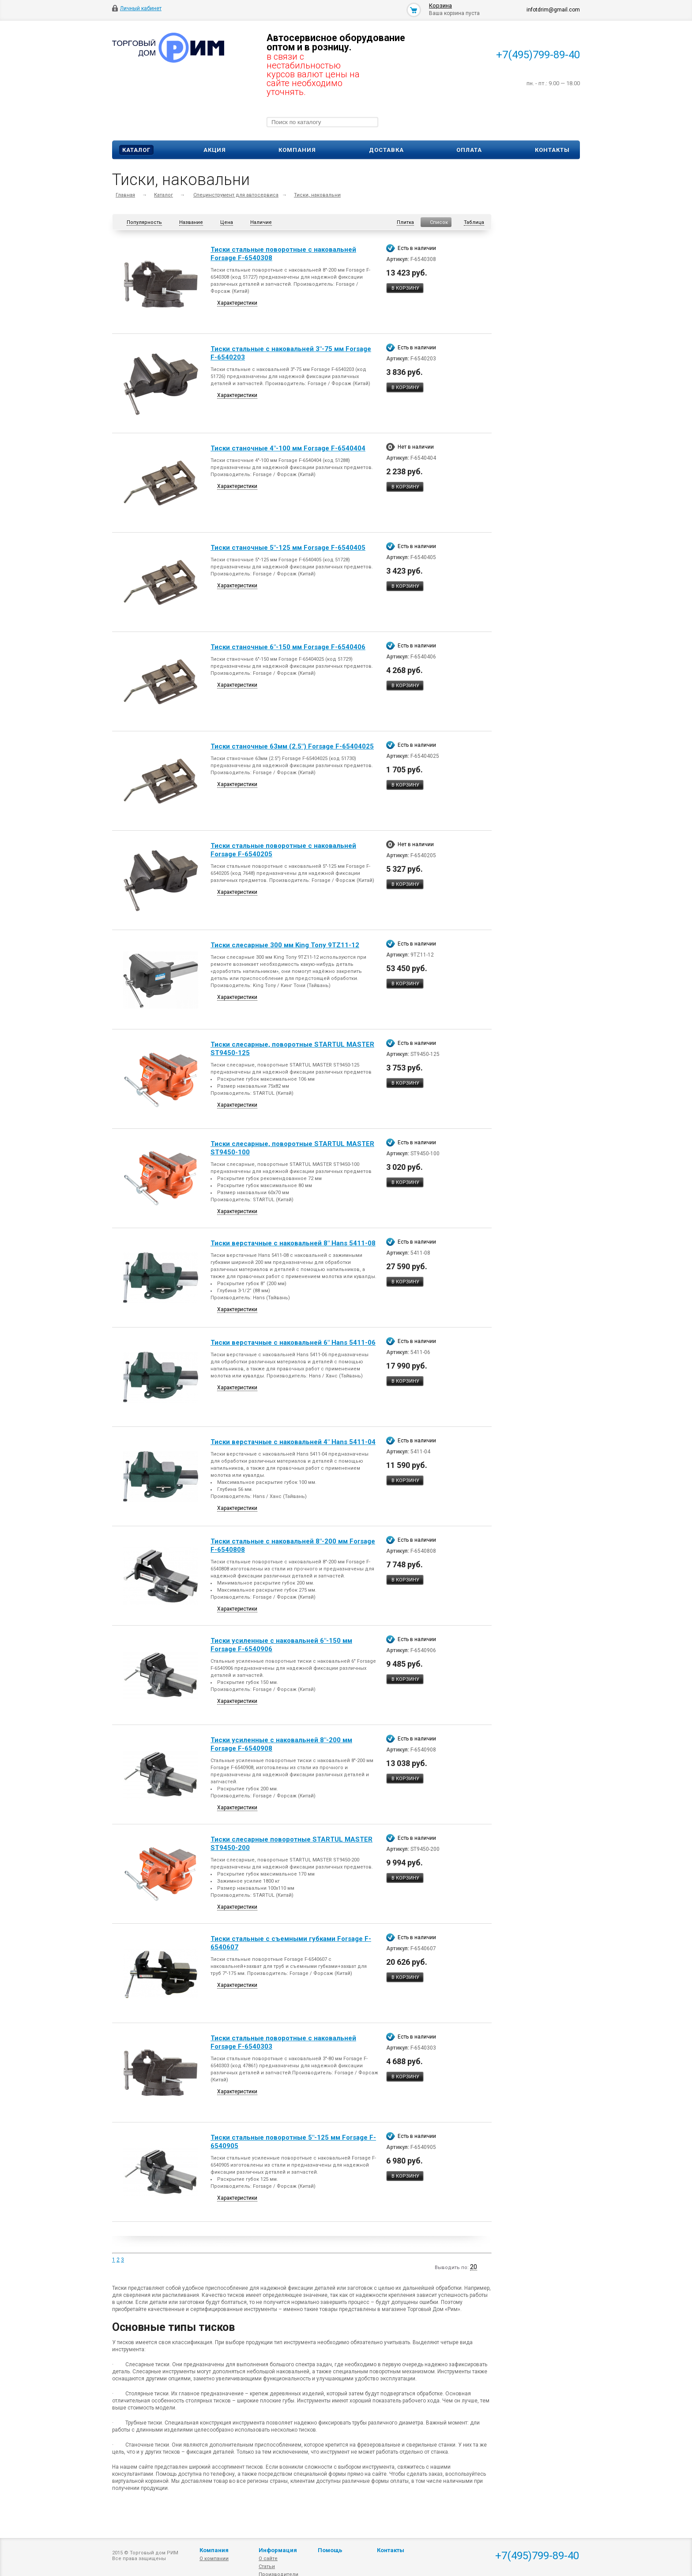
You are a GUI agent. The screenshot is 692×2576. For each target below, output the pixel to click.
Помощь (330, 2550)
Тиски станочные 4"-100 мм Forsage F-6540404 (288, 448)
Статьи (267, 2566)
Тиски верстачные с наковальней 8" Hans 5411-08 (293, 1243)
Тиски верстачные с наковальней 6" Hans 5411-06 (293, 1343)
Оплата (469, 150)
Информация (278, 2550)
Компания (297, 150)
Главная (125, 195)
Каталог (136, 150)
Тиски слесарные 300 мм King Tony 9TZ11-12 (285, 945)
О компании (214, 2558)
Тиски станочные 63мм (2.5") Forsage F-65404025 (292, 746)
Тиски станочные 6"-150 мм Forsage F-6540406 (288, 647)
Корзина (440, 5)
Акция (214, 150)
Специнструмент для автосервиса (235, 195)
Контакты (552, 150)
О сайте (268, 2558)
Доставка (386, 150)
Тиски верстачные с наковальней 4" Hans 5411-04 (293, 1442)
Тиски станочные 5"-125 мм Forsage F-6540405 (288, 548)
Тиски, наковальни (317, 195)
